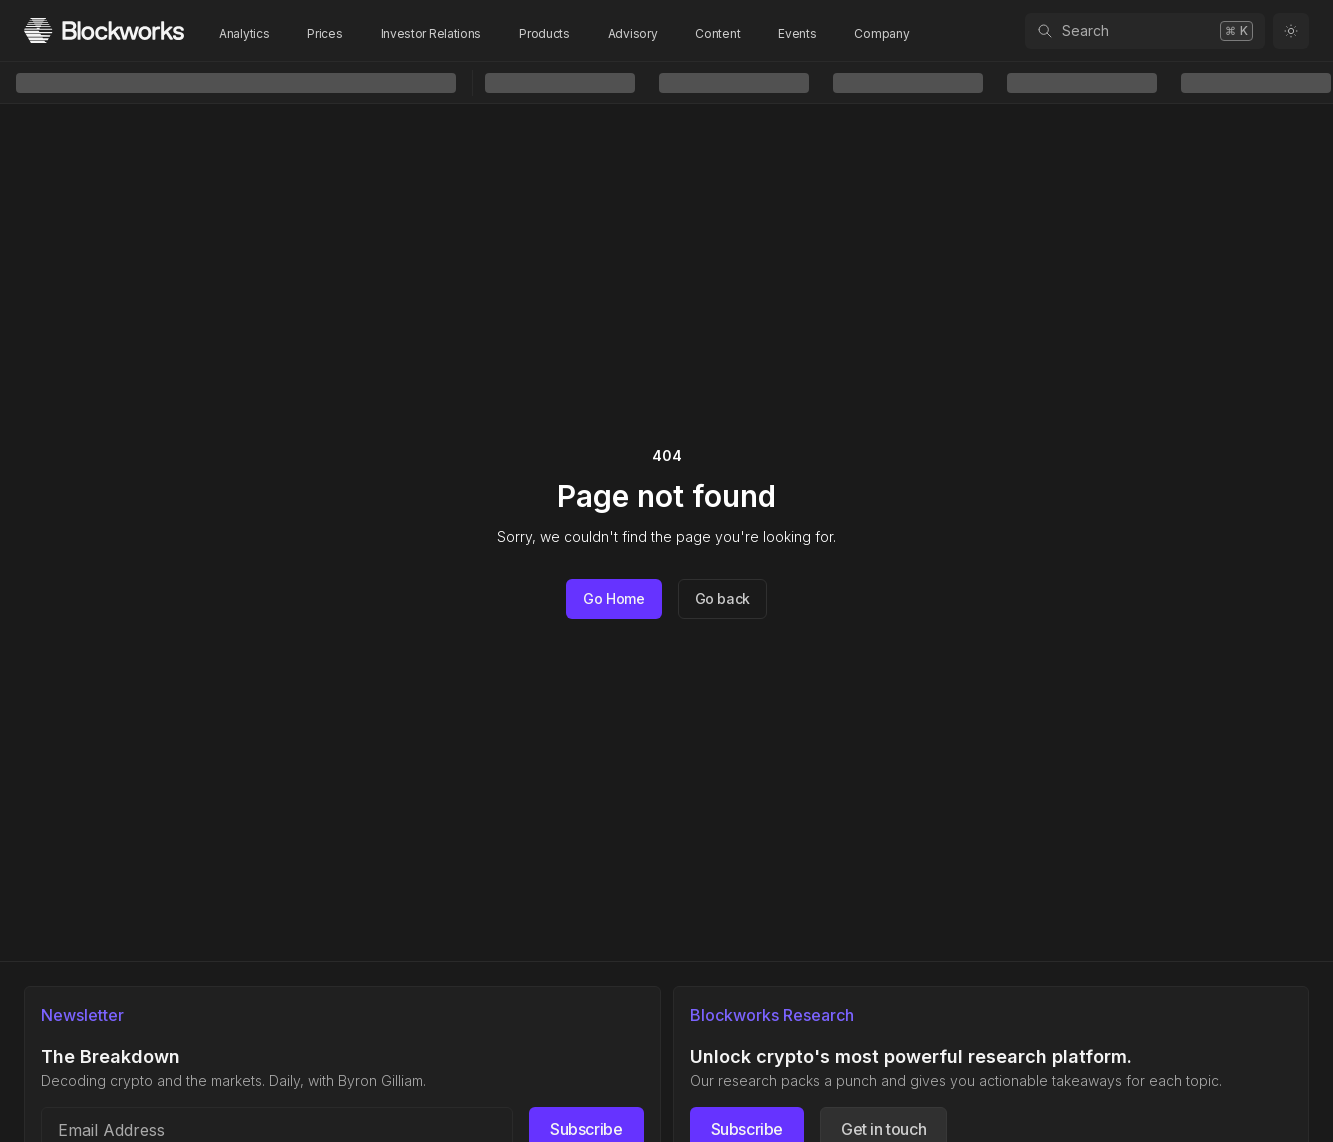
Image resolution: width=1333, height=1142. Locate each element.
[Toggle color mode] (1291, 31)
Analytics (244, 33)
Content (717, 33)
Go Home (614, 598)
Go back (723, 598)
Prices (324, 33)
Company (881, 33)
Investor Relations (431, 33)
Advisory (633, 33)
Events (797, 33)
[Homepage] (104, 30)
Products (544, 33)
